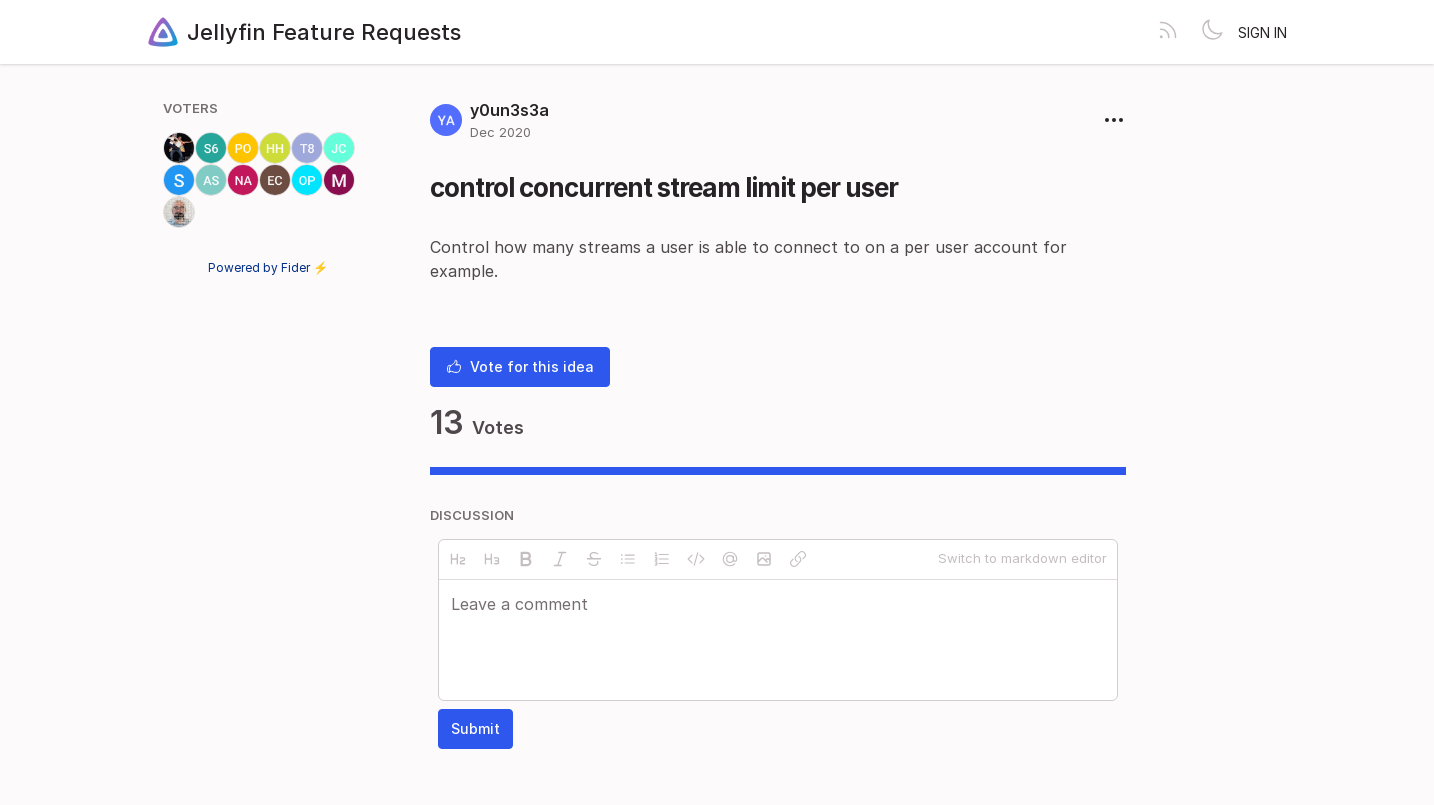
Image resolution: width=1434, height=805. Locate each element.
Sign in (1262, 32)
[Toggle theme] (1212, 32)
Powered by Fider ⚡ (268, 267)
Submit (475, 728)
